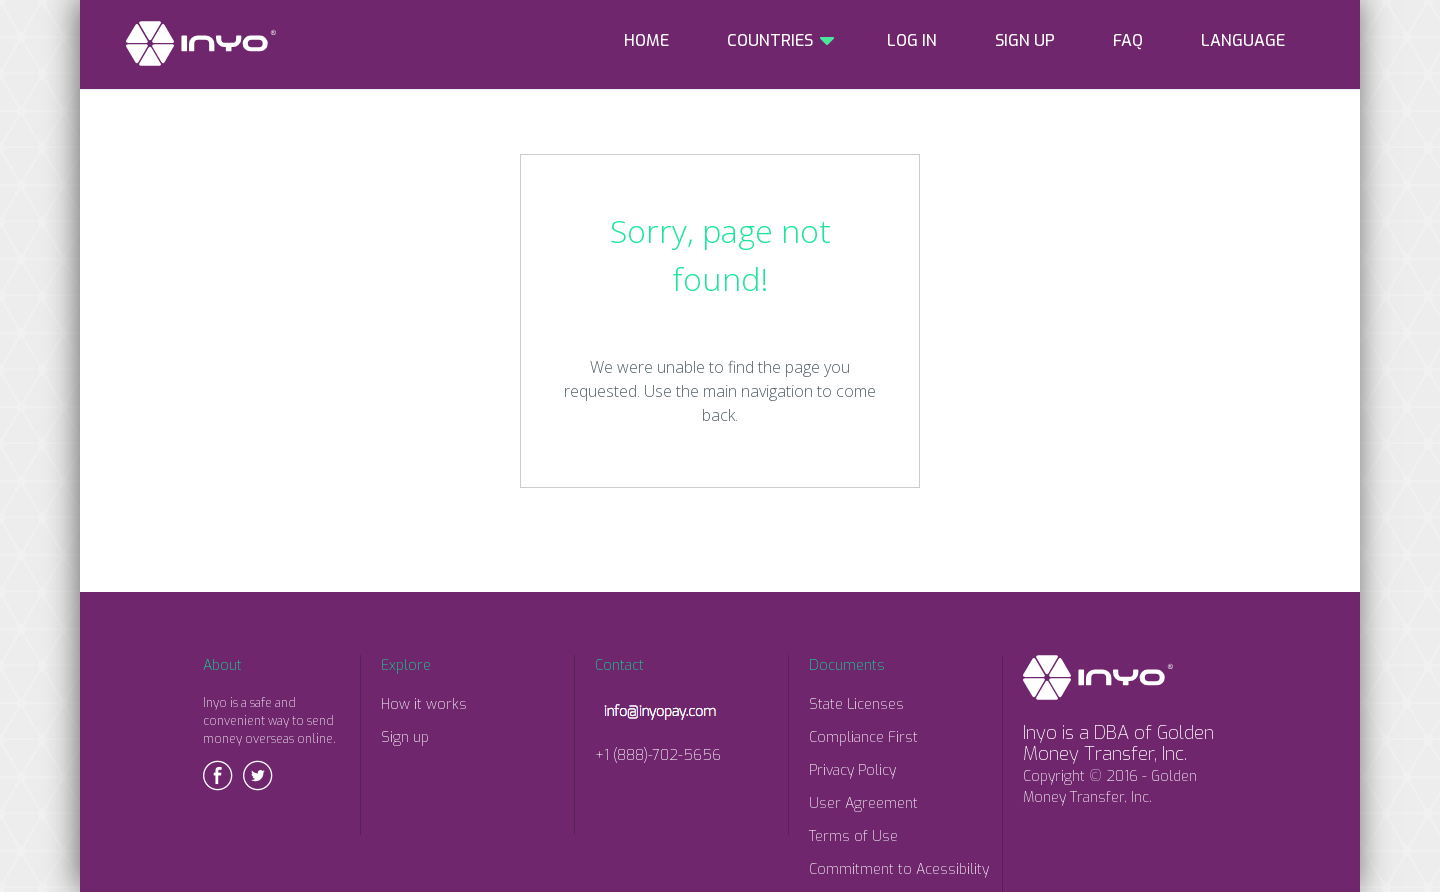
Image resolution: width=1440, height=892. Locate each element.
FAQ (1128, 40)
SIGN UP (1025, 40)
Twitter (258, 775)
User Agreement (863, 803)
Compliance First (863, 737)
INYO (201, 43)
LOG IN (912, 40)
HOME (646, 40)
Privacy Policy (852, 770)
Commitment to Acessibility (899, 869)
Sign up (405, 737)
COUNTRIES (770, 40)
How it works (424, 704)
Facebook (218, 775)
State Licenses (856, 704)
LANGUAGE (1243, 40)
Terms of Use (853, 836)
